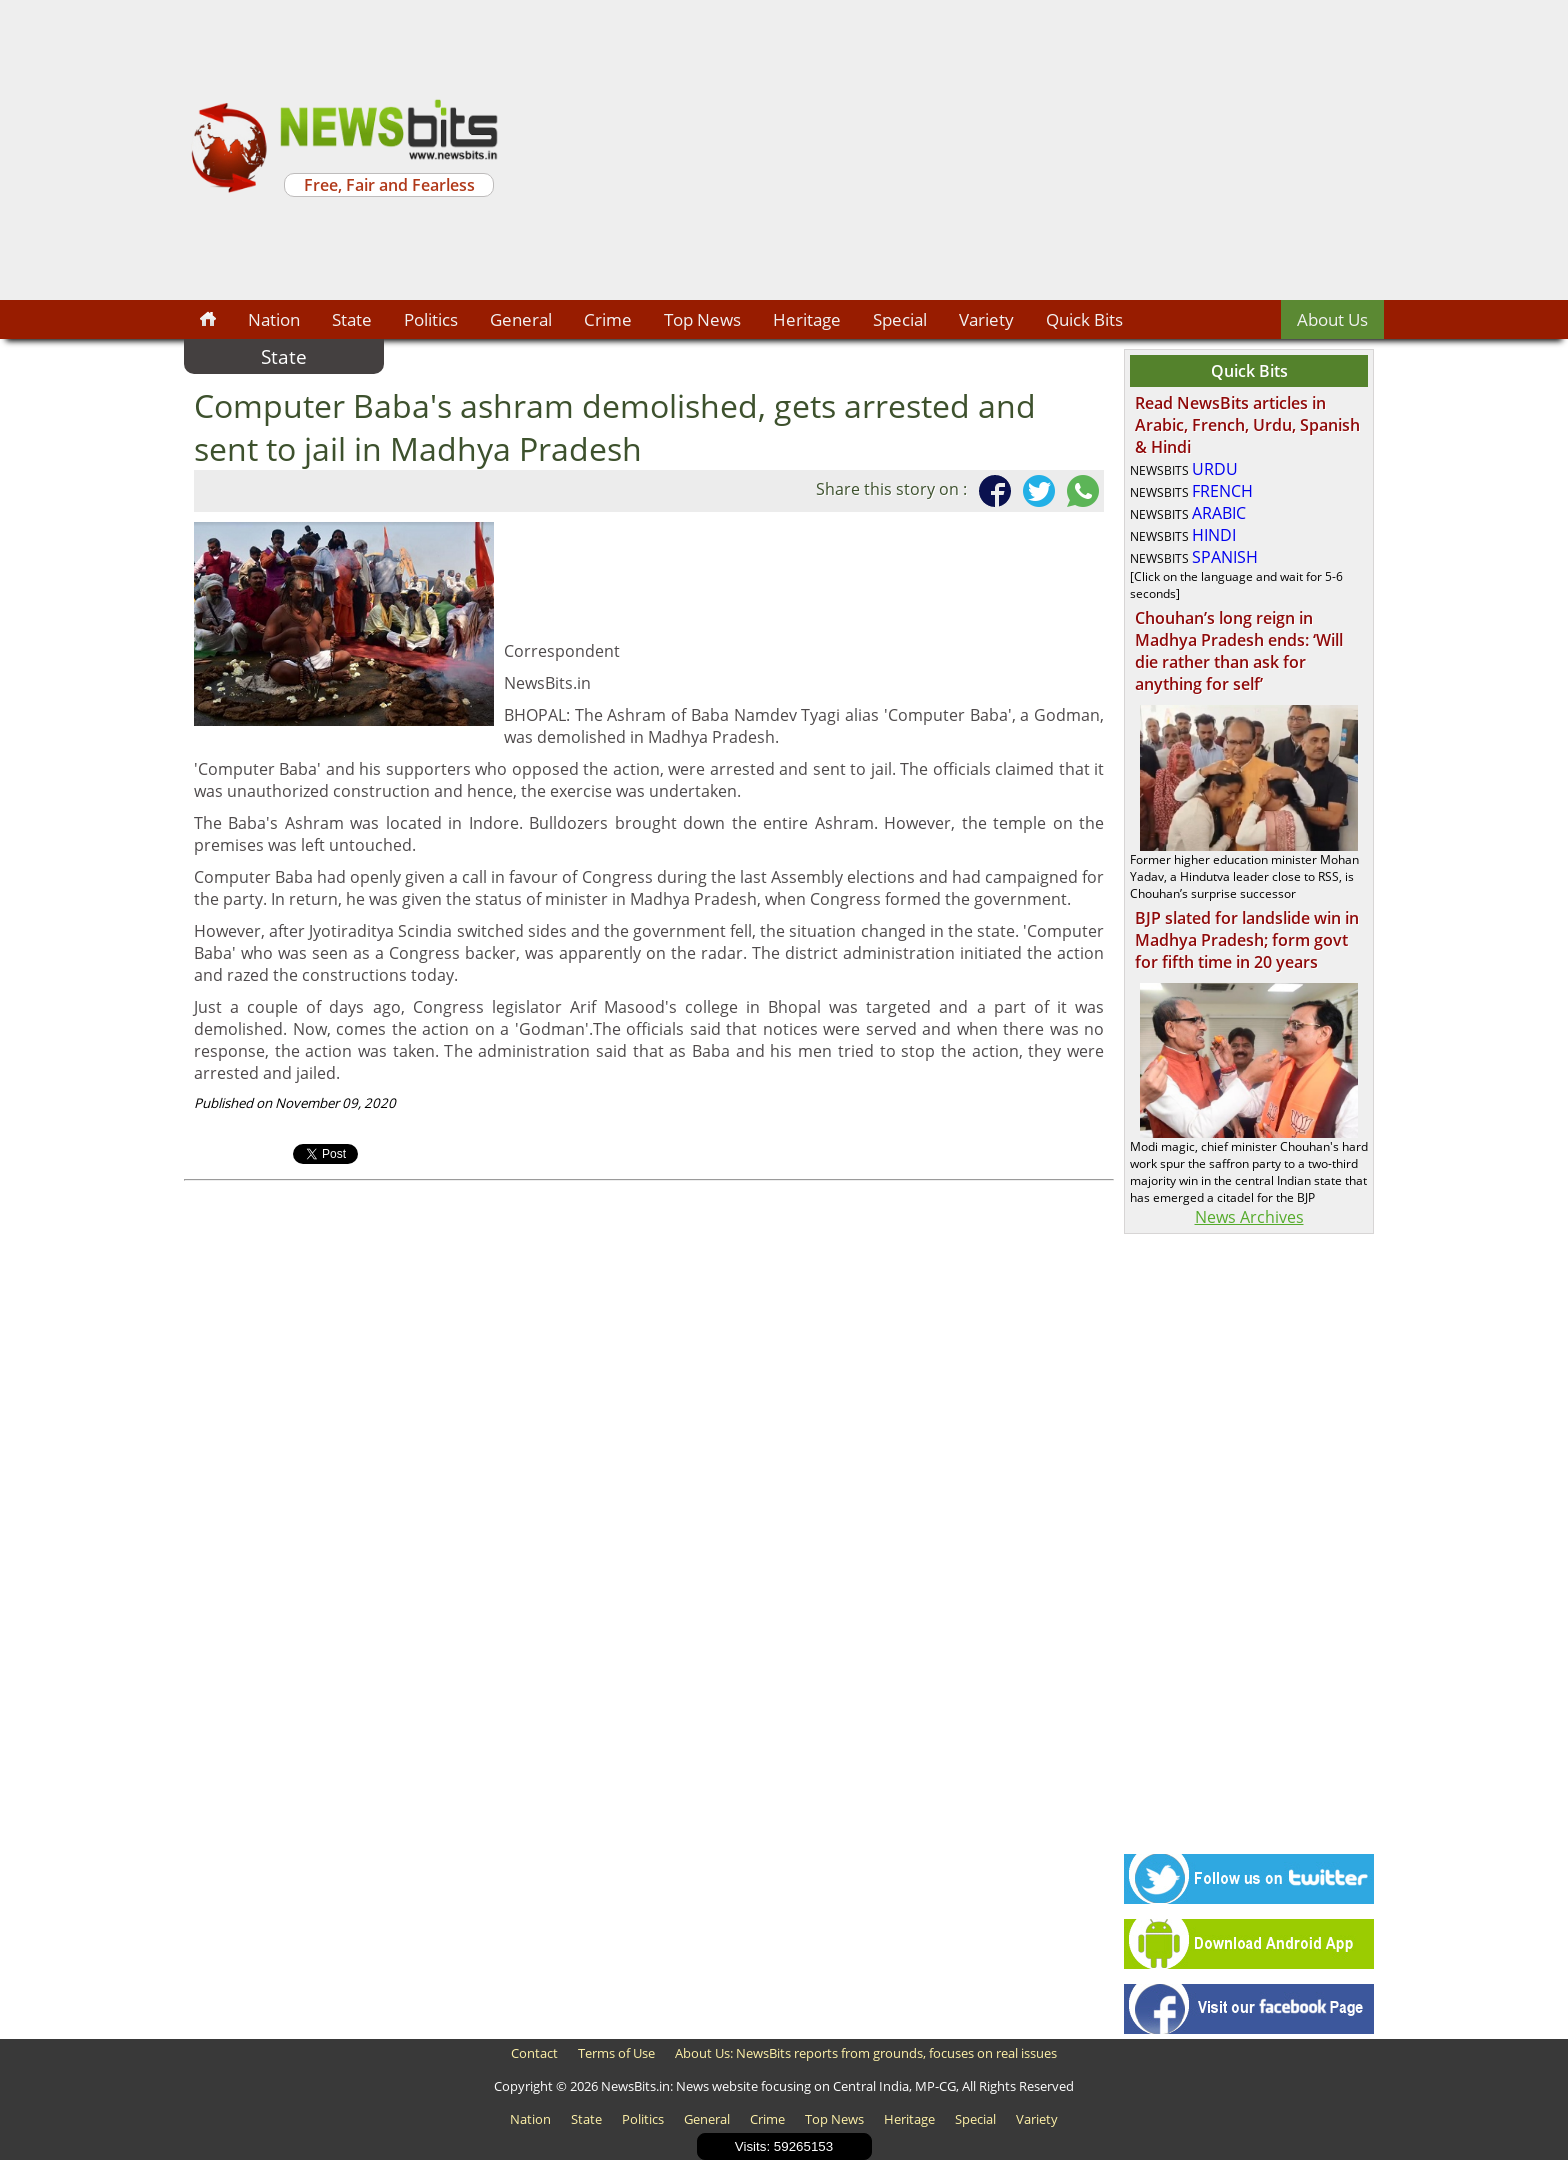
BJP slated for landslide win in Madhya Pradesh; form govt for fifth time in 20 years (1247, 940)
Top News (702, 319)
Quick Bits (1084, 319)
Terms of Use (616, 2053)
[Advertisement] (944, 150)
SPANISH (1225, 557)
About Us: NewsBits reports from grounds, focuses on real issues (866, 2053)
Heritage (807, 319)
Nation (274, 319)
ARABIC (1219, 513)
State (352, 319)
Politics (431, 319)
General (521, 319)
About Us (1332, 319)
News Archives (1249, 1217)
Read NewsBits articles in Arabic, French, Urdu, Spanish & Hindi (1247, 425)
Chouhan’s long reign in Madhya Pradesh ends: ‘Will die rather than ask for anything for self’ (1239, 651)
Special (900, 319)
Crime (608, 319)
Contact (534, 2053)
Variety (986, 319)
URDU (1215, 469)
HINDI (1214, 535)
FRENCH (1222, 491)
